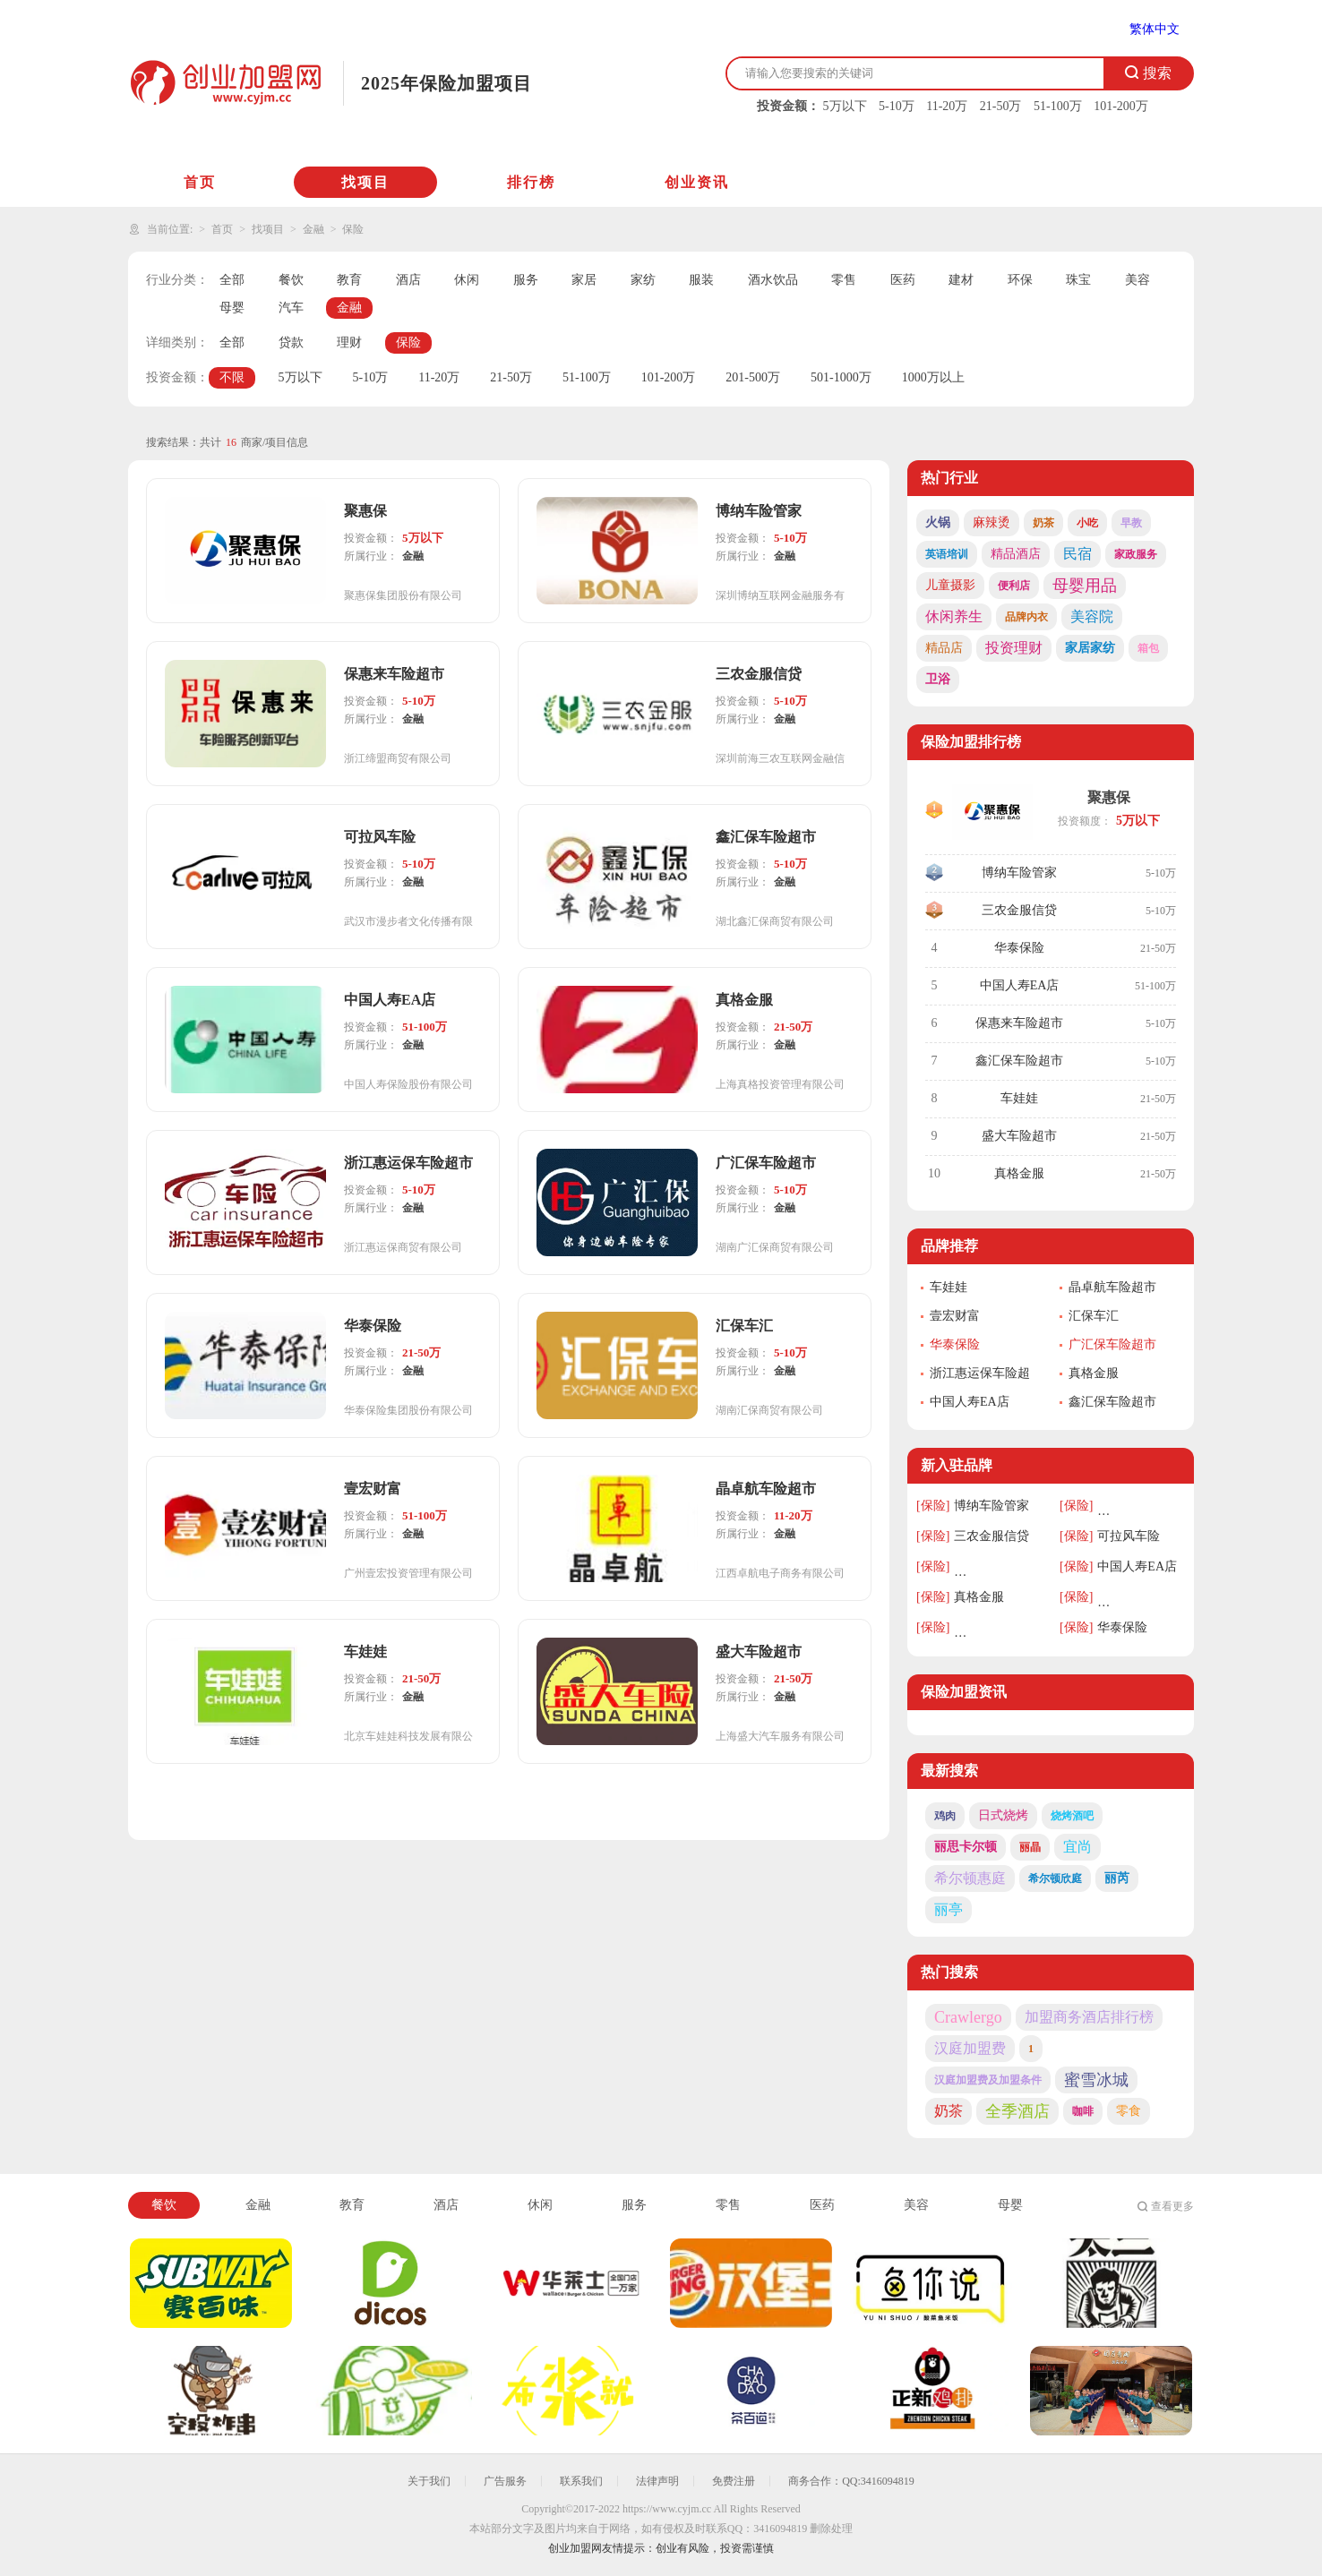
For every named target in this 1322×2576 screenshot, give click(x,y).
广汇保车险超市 (1112, 1344)
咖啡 (1083, 2111)
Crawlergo (968, 2017)
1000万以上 (933, 377)
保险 (353, 229)
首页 (200, 182)
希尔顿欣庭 (1055, 1878)
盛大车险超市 (1019, 1136)
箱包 (1148, 648)
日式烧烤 (1003, 1815)
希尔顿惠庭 (970, 1878)
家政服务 (1135, 554)
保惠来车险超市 (1019, 1023)
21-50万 (1001, 106)
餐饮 (291, 280)
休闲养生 (954, 616)
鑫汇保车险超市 (1019, 1060)
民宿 (1077, 553)
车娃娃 (1019, 1098)
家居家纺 (1090, 648)
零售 (843, 280)
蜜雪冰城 (1096, 2080)
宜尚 (1077, 1846)
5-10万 (896, 106)
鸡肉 (945, 1816)
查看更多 (1172, 2206)
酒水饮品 (773, 280)
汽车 (291, 307)
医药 (902, 280)
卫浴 (937, 679)
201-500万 (752, 377)
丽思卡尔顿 (965, 1846)
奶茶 (1043, 523)
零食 (1128, 2111)
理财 (349, 342)
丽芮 (1116, 1878)
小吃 (1087, 523)
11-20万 (946, 106)
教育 (349, 280)
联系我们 (581, 2481)
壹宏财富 (955, 1315)
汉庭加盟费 (970, 2048)
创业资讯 (697, 182)
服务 (525, 280)
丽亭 (948, 1909)
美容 (1137, 280)
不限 (232, 377)
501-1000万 (841, 377)
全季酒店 (1017, 2111)
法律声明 (657, 2481)
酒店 (408, 280)
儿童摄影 (950, 585)
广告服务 (505, 2481)
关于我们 (429, 2481)
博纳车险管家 (1019, 872)
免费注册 (733, 2481)
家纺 (643, 280)
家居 (584, 280)
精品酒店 (1016, 554)
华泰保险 (1019, 947)
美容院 (1091, 616)
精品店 (944, 648)
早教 (1131, 523)
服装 (701, 280)
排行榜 (531, 182)
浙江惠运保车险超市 (980, 1374)
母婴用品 (1084, 586)
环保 (1020, 280)
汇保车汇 (1094, 1315)
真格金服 (1019, 1173)
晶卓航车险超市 (1112, 1287)
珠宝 (1078, 280)
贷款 (291, 342)
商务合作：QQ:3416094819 (851, 2481)
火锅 (937, 522)
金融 (313, 229)
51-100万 (1058, 106)
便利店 (1014, 585)
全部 (232, 280)
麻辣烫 (991, 522)
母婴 (232, 307)
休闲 (466, 280)
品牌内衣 (1026, 617)
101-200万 (1121, 106)
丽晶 (1030, 1847)
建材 (961, 280)
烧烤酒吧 (1072, 1816)
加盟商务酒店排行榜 (1089, 2016)
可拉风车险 (1128, 1536)
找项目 (365, 182)
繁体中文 (1154, 29)
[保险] (932, 1505)
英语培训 (946, 554)
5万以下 (845, 106)
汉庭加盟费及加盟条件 (988, 2080)
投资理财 (1014, 647)
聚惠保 (1108, 797)
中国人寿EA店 (1020, 985)
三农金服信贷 (1019, 910)
